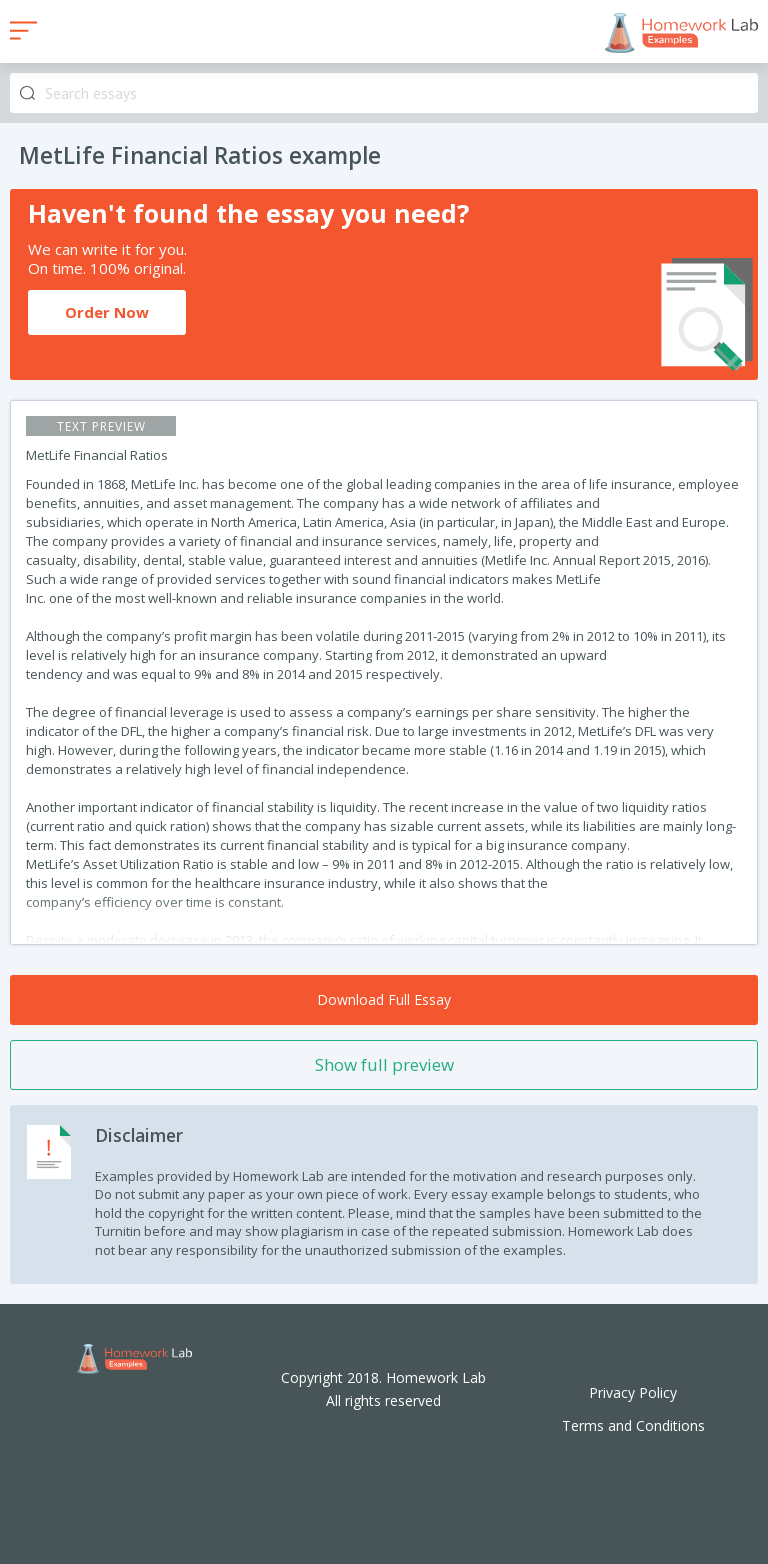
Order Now (107, 312)
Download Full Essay (384, 999)
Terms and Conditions (633, 1425)
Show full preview (384, 1064)
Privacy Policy (633, 1392)
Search (27, 93)
